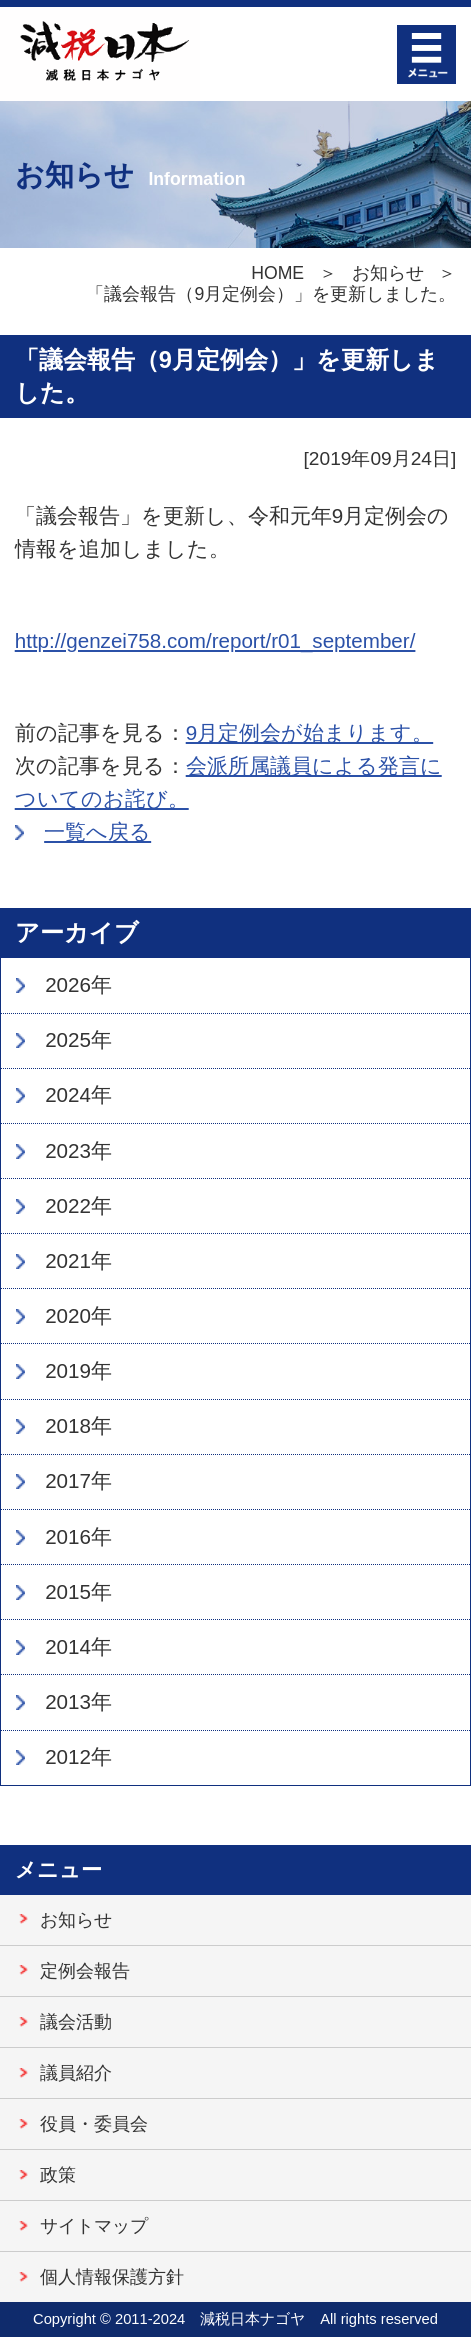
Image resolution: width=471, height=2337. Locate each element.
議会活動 (76, 2022)
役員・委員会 (94, 2124)
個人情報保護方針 (112, 2277)
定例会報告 (85, 1971)
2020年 (78, 1315)
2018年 (78, 1425)
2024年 (78, 1094)
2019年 (78, 1370)
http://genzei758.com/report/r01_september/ (215, 640)
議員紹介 (76, 2073)
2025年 (78, 1039)
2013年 (78, 1701)
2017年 (78, 1480)
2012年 (78, 1756)
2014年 (78, 1646)
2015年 (78, 1591)
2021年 (78, 1260)
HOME (277, 273)
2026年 (78, 984)
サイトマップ (94, 2226)
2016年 (78, 1536)
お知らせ (388, 273)
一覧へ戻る (97, 831)
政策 (58, 2175)
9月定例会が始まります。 (309, 732)
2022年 (78, 1205)
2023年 (78, 1150)
